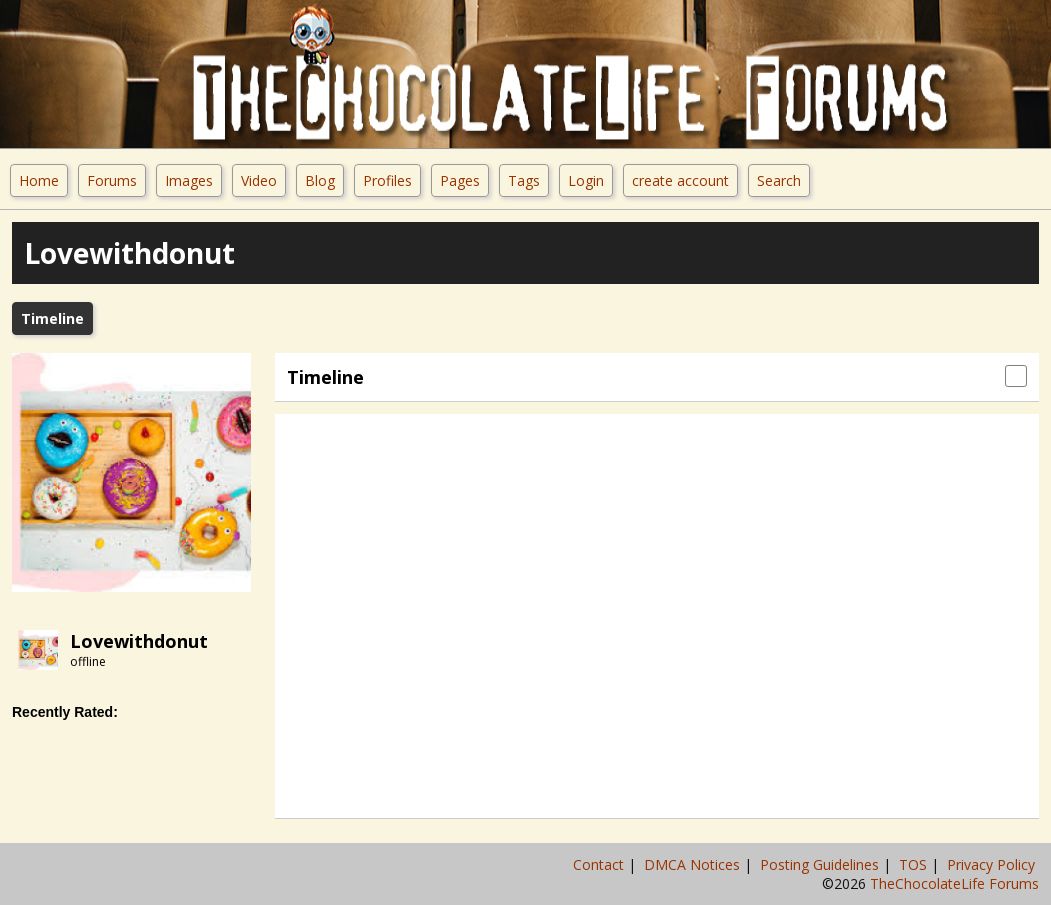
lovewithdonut (139, 641)
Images (189, 180)
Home (39, 180)
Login (586, 180)
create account (680, 180)
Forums (112, 180)
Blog (320, 180)
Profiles (387, 180)
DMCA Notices (694, 864)
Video (259, 180)
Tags (524, 180)
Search (779, 180)
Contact (600, 864)
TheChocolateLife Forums (954, 883)
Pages (460, 180)
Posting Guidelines (821, 864)
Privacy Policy (993, 864)
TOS (915, 864)
